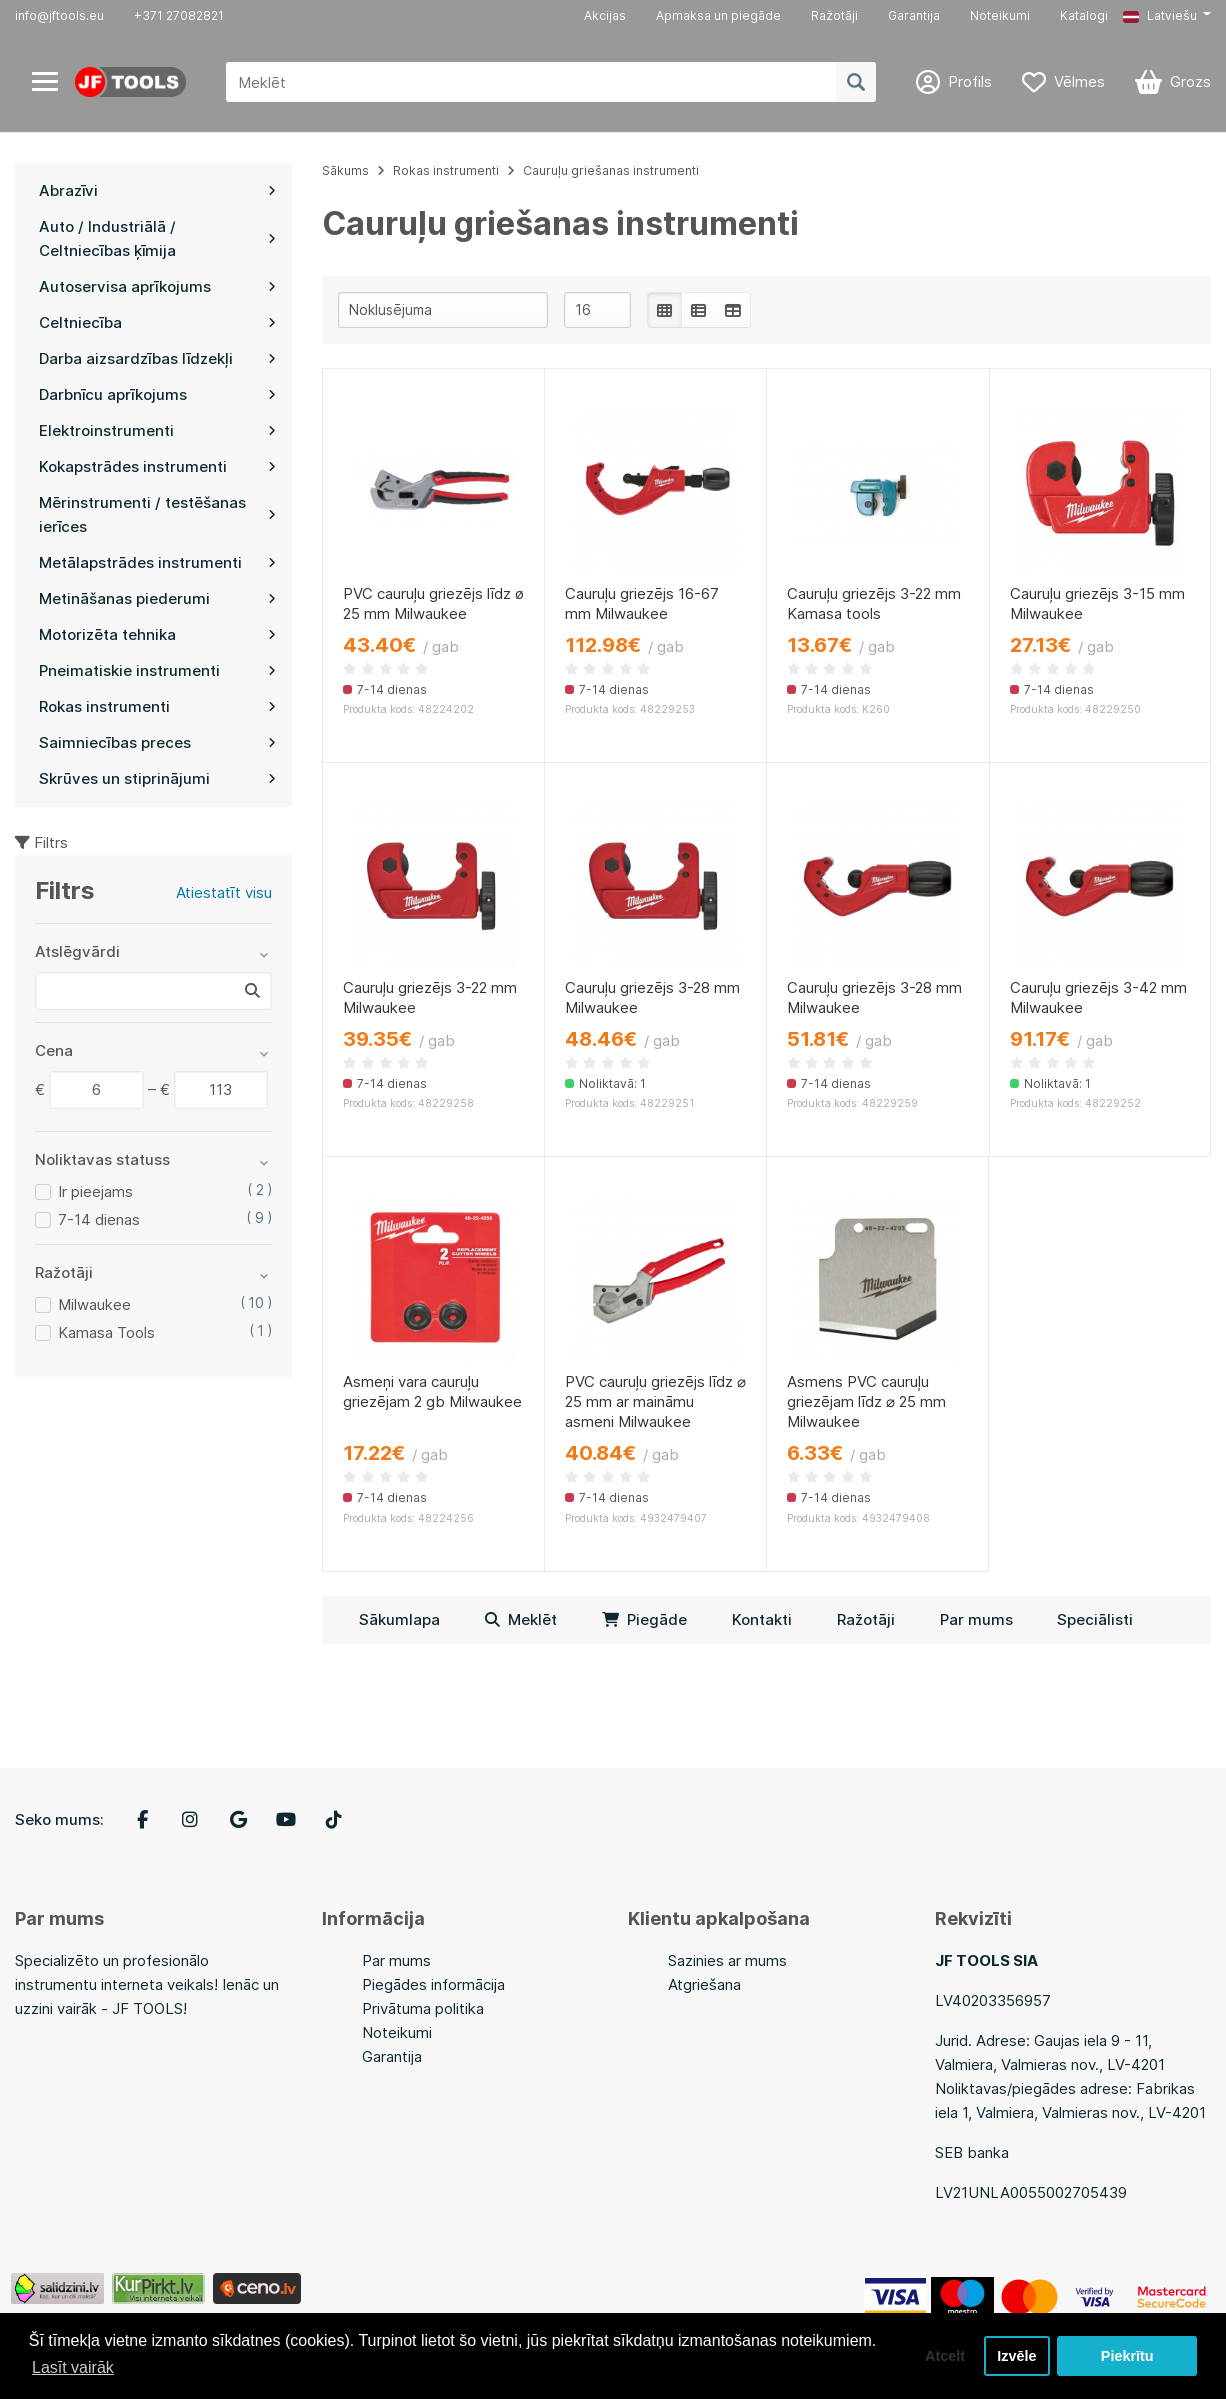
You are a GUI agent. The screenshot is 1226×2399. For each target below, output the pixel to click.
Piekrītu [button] (1127, 2356)
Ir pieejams (95, 1191)
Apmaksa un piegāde (718, 15)
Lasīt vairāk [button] (73, 2367)
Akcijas (605, 15)
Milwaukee (94, 1304)
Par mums (976, 1619)
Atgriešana (704, 1984)
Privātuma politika (423, 2008)
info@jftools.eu (59, 15)
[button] (1167, 16)
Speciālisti (1095, 1619)
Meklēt (521, 1619)
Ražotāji (834, 15)
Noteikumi (1000, 15)
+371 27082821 (179, 15)
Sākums (345, 170)
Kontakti (762, 1619)
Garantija (914, 15)
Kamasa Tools (106, 1332)
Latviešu (1160, 15)
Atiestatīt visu (224, 892)
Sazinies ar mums (727, 1960)
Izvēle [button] (1016, 2356)
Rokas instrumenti (446, 170)
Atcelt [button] (945, 2356)
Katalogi (1084, 15)
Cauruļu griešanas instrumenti (611, 170)
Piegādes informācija (433, 1984)
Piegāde (644, 1619)
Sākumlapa (399, 1619)
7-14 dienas (99, 1219)
